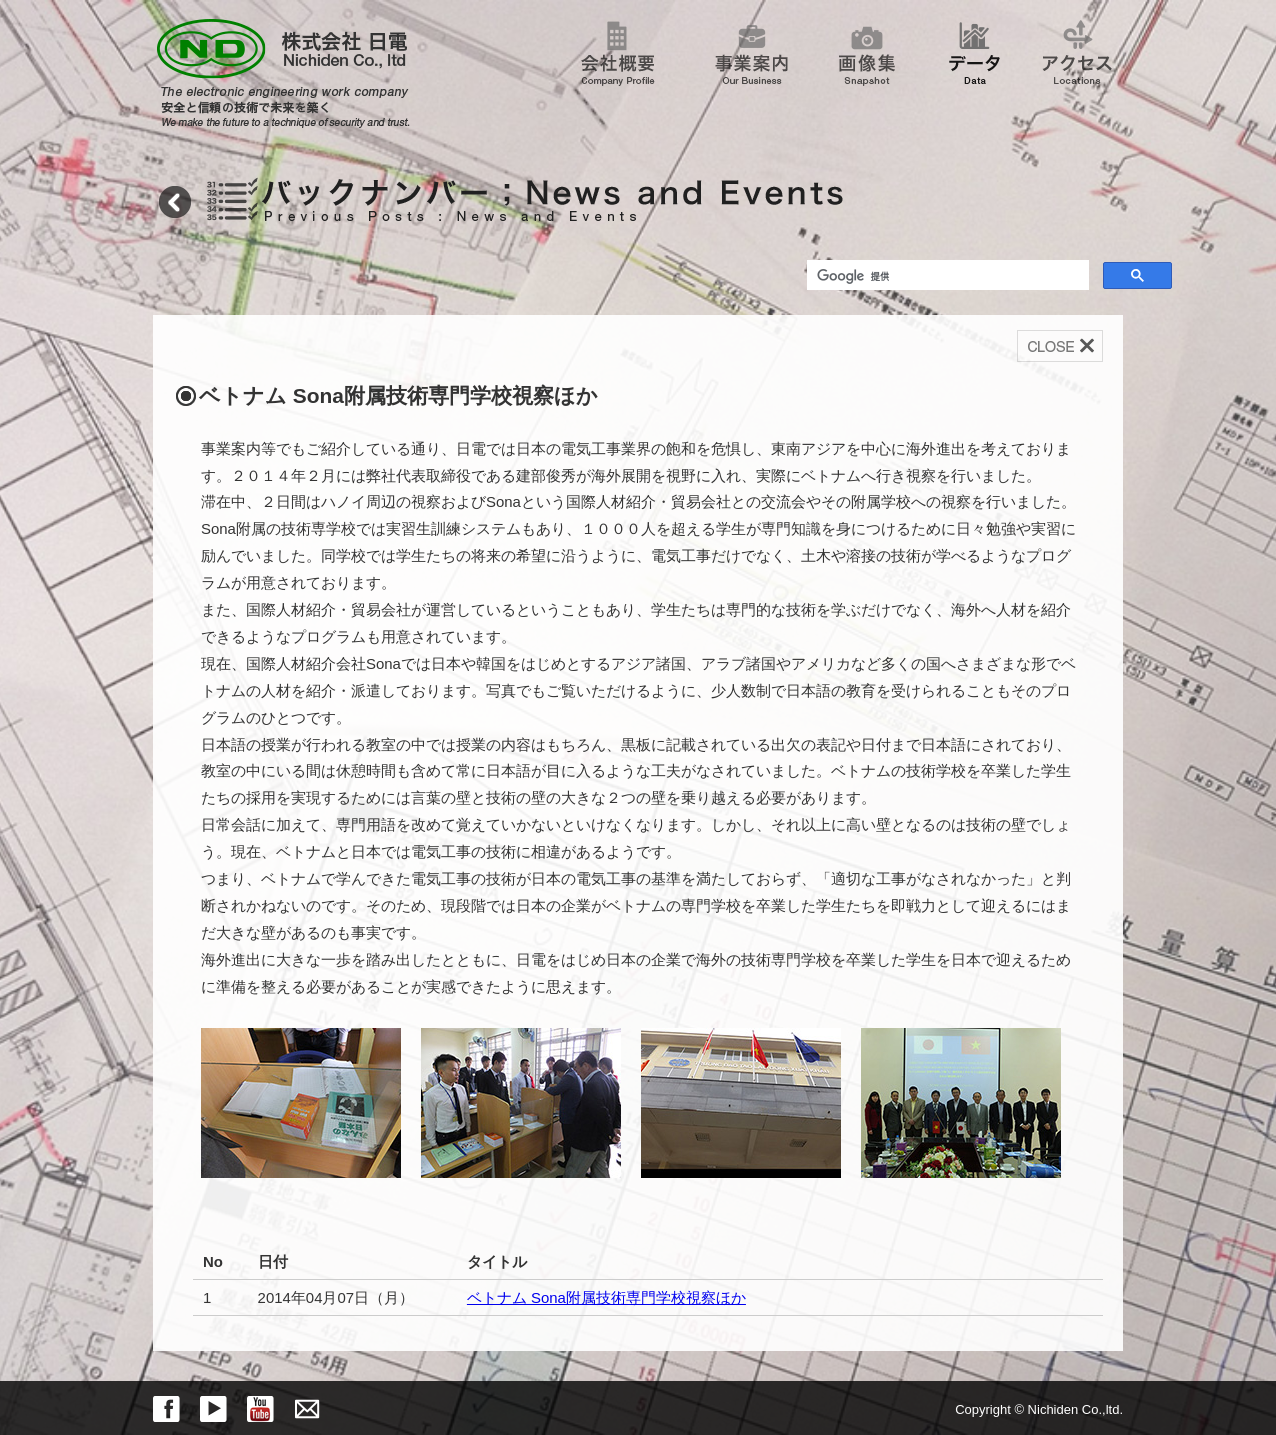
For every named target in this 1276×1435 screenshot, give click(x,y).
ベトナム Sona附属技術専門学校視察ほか (606, 1297)
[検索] (946, 277)
